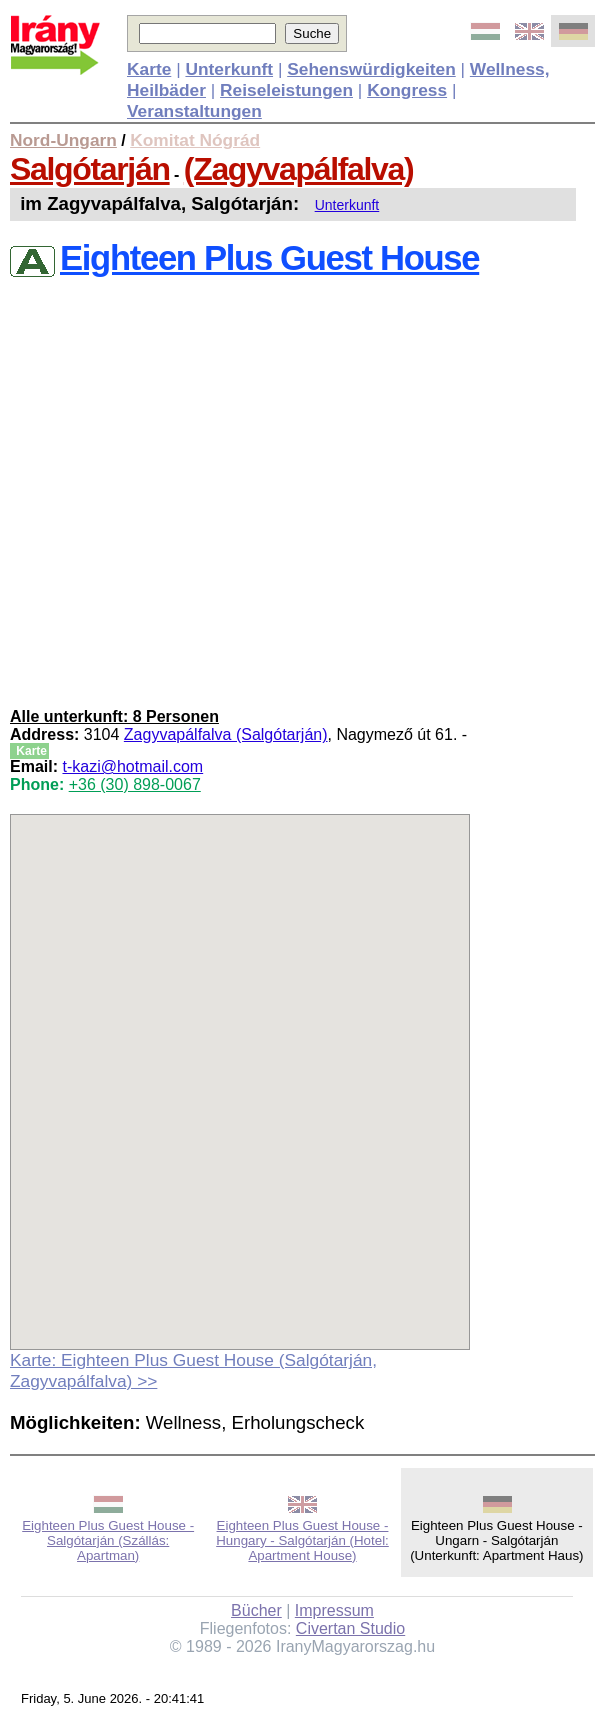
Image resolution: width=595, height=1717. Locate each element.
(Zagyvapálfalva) (298, 169)
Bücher (256, 1610)
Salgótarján (90, 169)
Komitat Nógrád (195, 140)
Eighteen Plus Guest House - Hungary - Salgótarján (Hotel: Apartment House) (302, 1540)
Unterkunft (347, 205)
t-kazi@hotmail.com (132, 766)
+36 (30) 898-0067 (135, 784)
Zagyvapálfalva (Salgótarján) (226, 734)
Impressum (334, 1610)
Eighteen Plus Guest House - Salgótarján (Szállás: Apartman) (108, 1540)
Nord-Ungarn (63, 140)
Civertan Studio (350, 1628)
